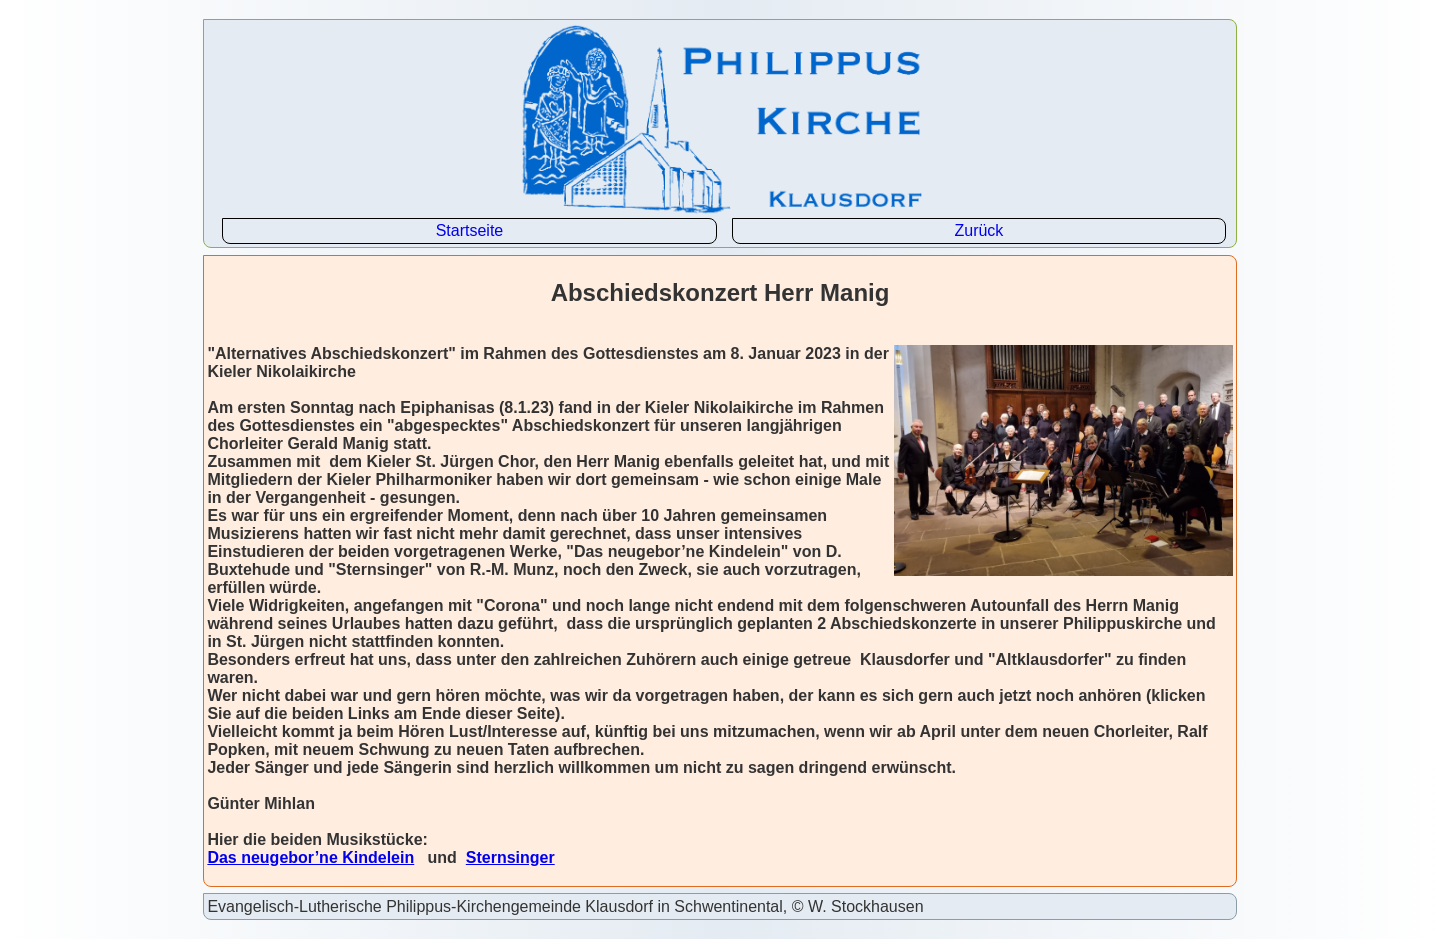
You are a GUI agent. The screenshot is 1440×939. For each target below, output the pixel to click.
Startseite (470, 230)
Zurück (978, 230)
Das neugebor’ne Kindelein (310, 857)
